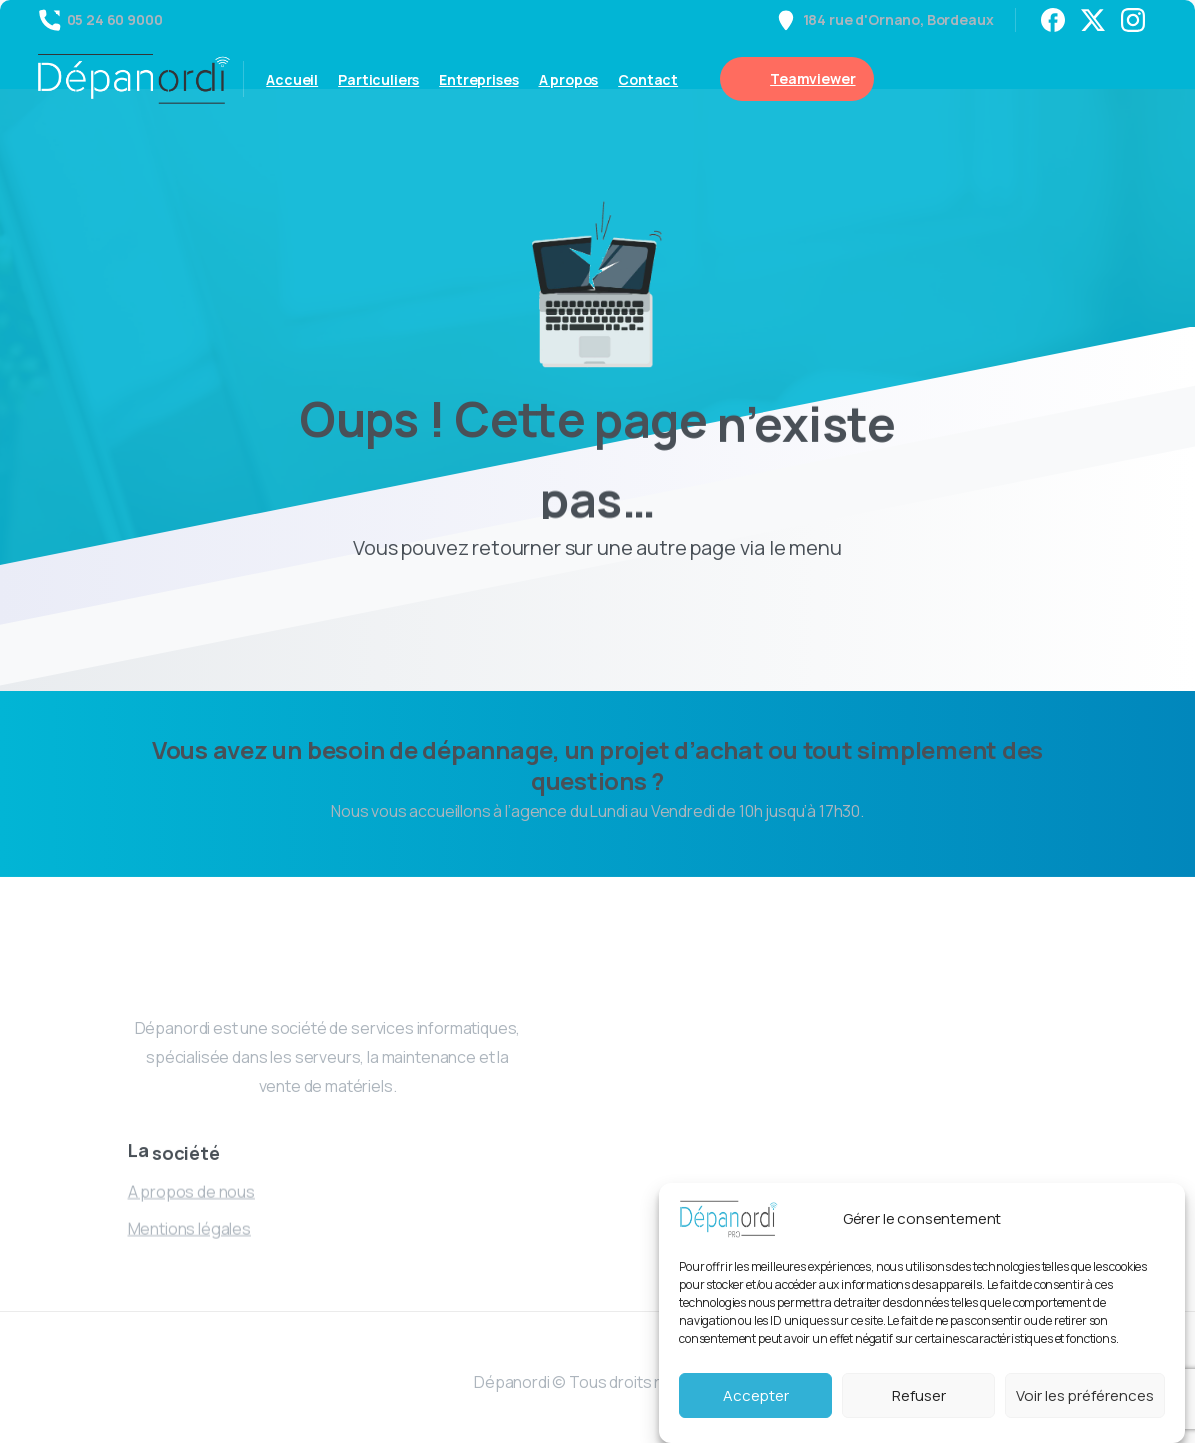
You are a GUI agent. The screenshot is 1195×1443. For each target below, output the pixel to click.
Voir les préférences (1085, 1395)
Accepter (756, 1395)
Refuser (919, 1395)
